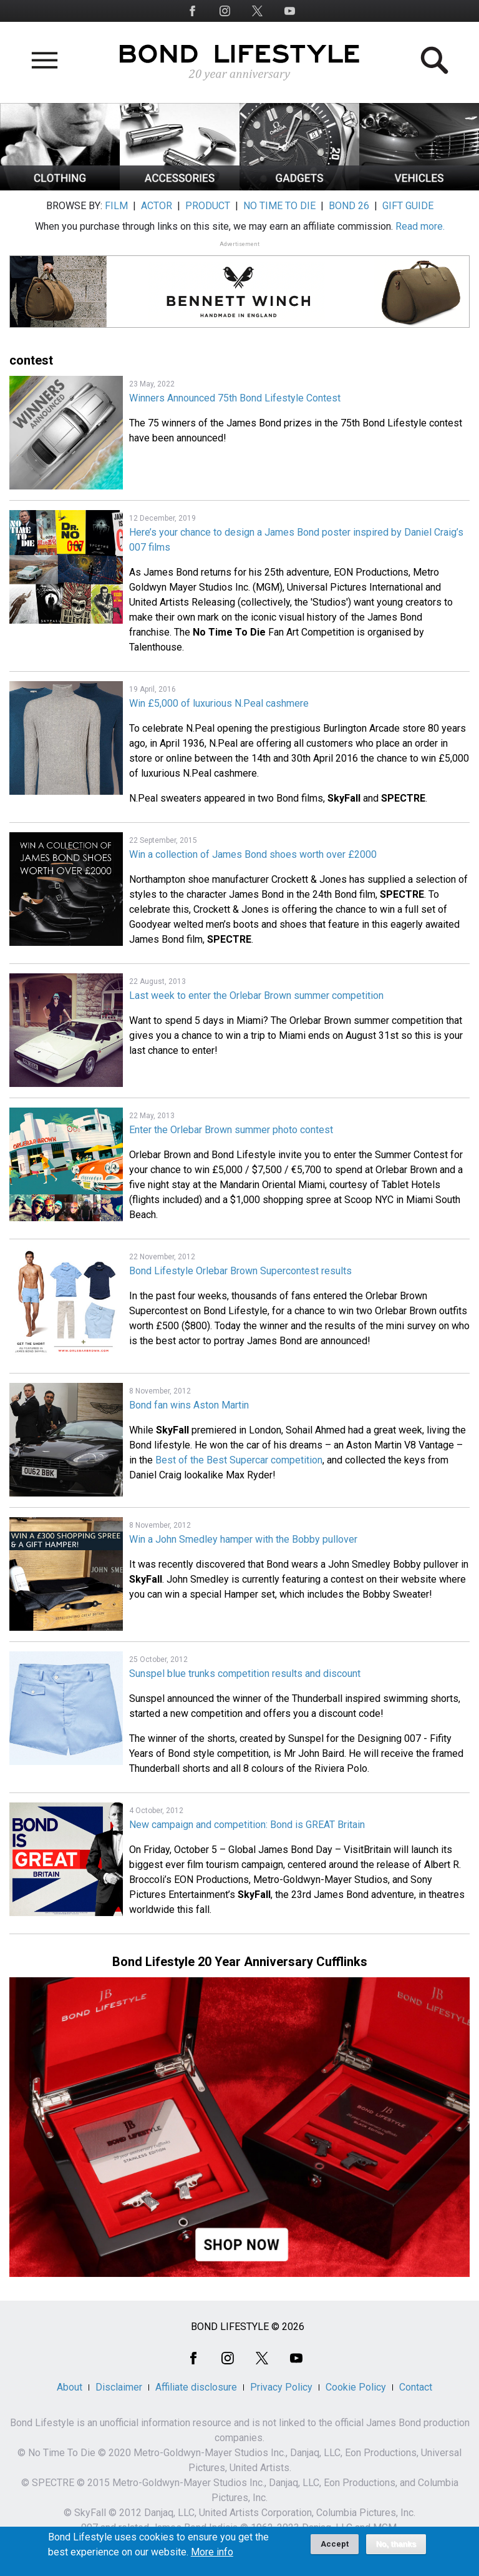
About (69, 2387)
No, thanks (396, 2549)
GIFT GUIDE (407, 206)
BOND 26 (349, 206)
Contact (415, 2387)
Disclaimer (118, 2387)
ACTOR (156, 206)
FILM (116, 206)
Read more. (420, 226)
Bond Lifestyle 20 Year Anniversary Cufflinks (239, 1961)
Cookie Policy (356, 2387)
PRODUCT (207, 206)
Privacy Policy (281, 2387)
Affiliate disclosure (196, 2387)
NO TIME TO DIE (279, 206)
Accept (335, 2549)
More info (212, 2557)
